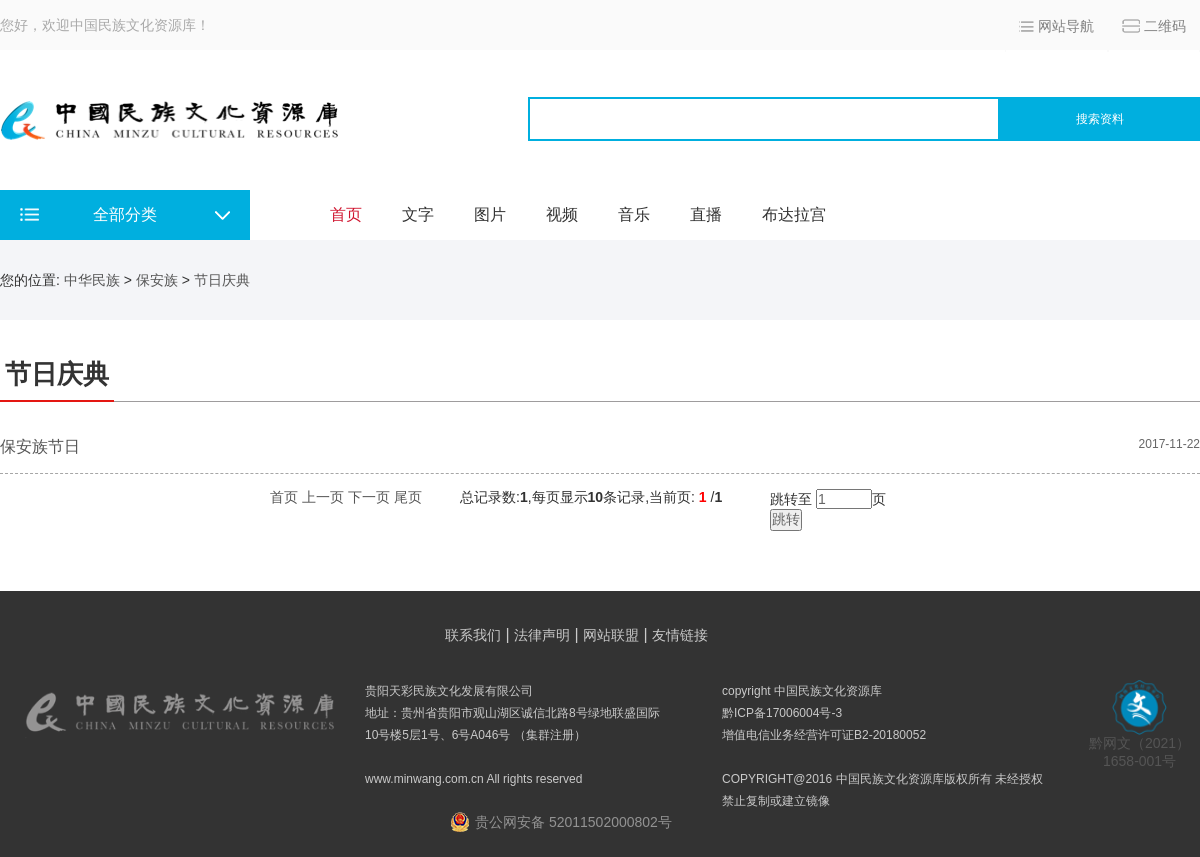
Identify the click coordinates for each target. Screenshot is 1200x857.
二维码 (1165, 26)
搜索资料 (1100, 119)
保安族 (157, 280)
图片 (490, 214)
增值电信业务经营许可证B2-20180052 (824, 735)
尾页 (408, 497)
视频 (562, 214)
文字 (418, 214)
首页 (346, 214)
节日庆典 (222, 280)
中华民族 (92, 280)
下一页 (369, 497)
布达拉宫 (794, 214)
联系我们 (473, 635)
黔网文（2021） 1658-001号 (1139, 745)
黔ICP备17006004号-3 (782, 713)
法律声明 (542, 635)
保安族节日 (40, 446)
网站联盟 (611, 635)
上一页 (323, 497)
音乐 (634, 214)
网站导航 (1066, 26)
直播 (706, 214)
